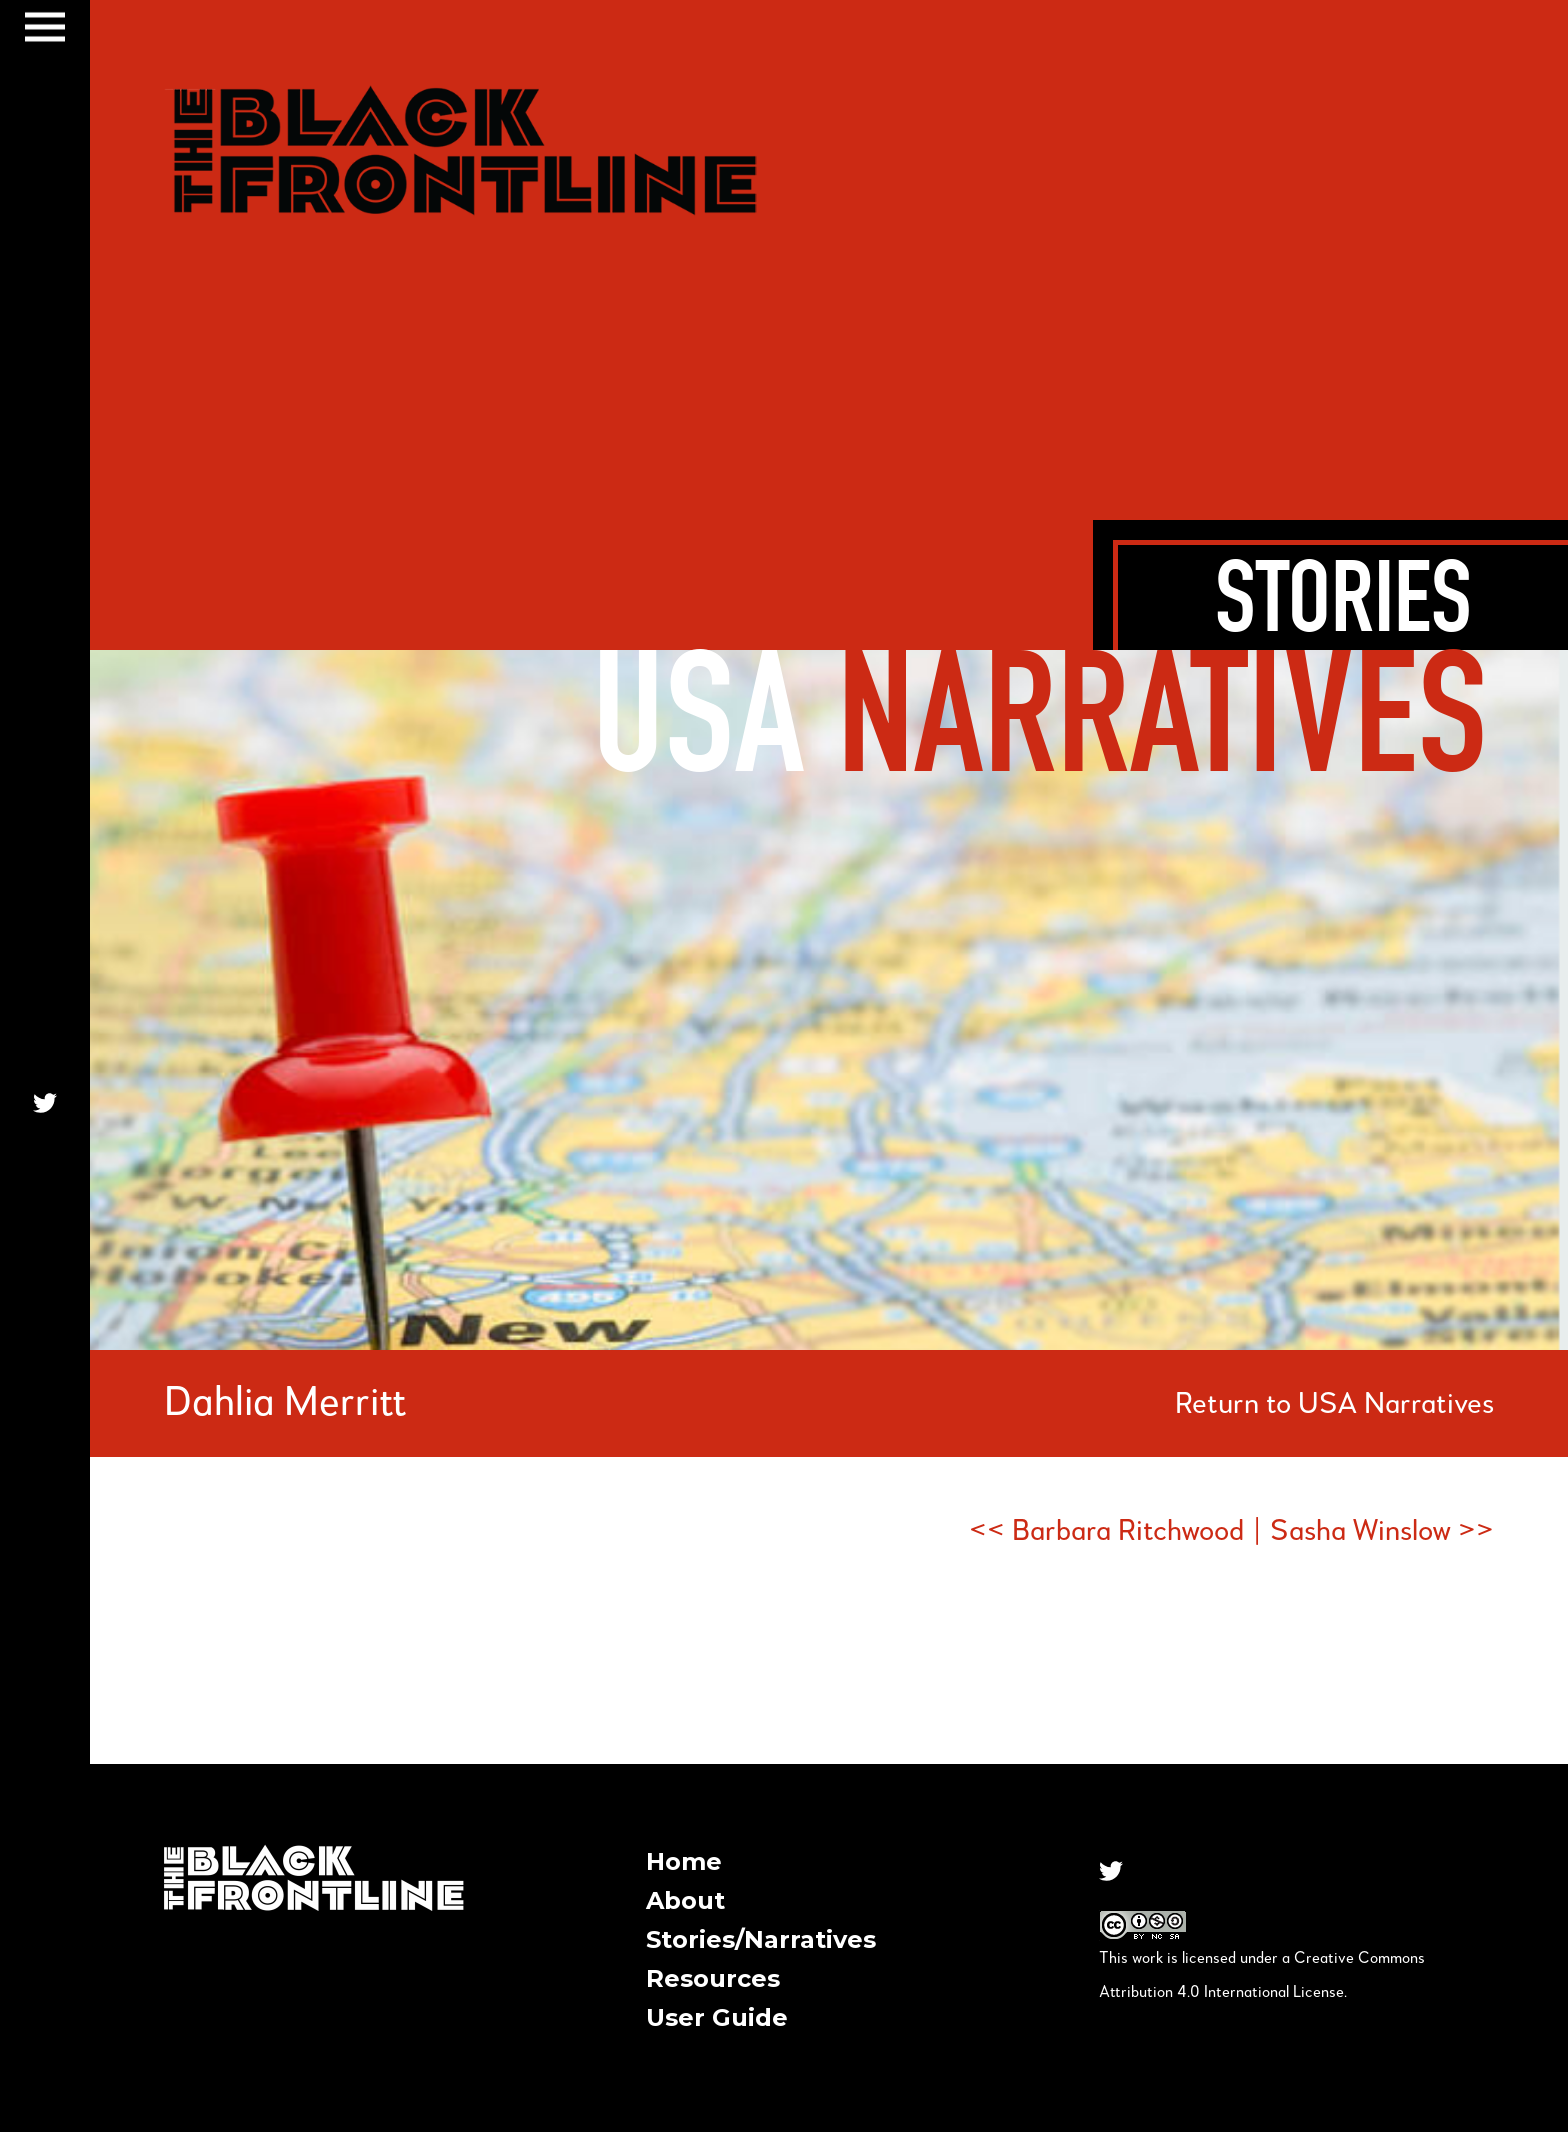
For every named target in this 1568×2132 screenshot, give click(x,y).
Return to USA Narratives (1334, 1405)
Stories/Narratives (761, 1939)
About (685, 1900)
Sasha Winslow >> (1382, 1532)
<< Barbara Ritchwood (1106, 1532)
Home (684, 1861)
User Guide (717, 2017)
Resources (713, 1978)
